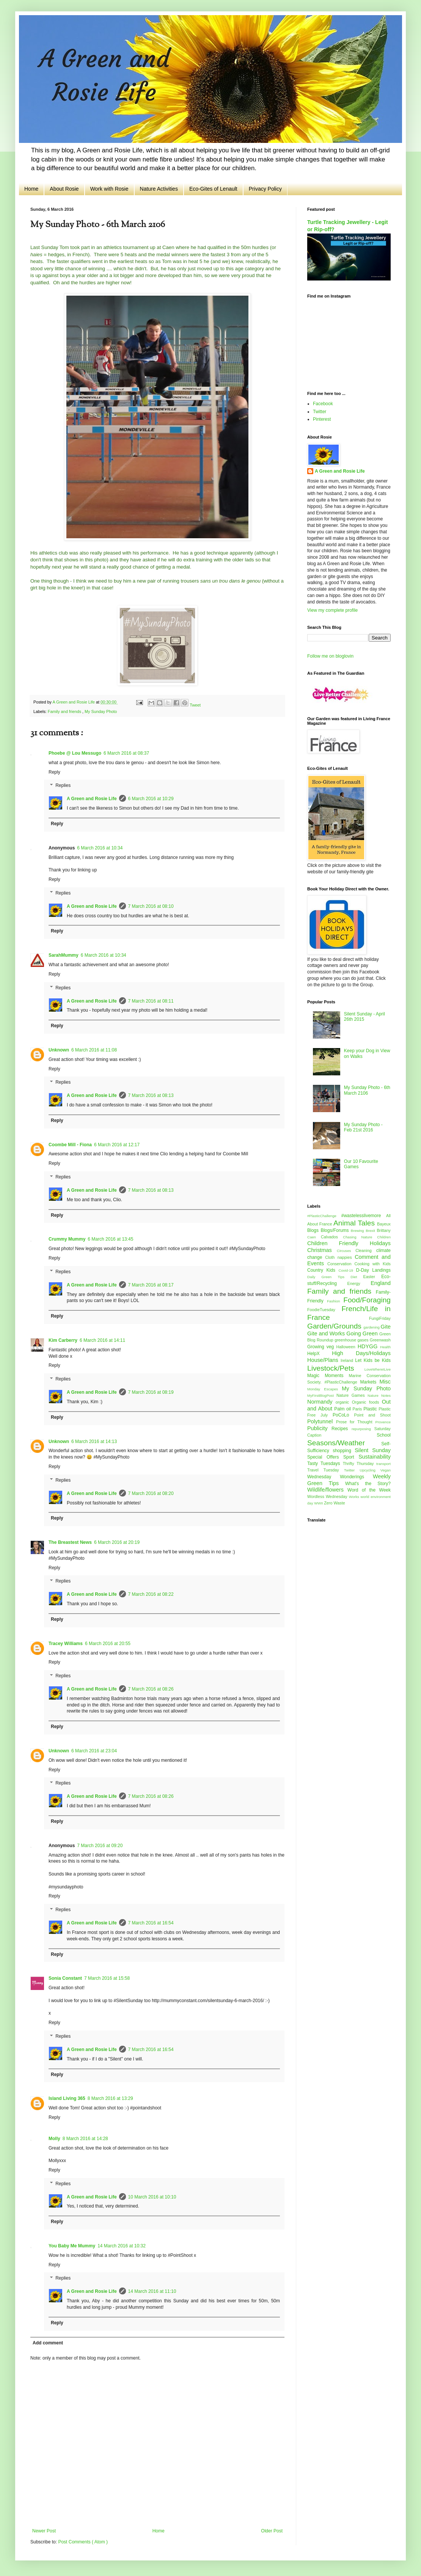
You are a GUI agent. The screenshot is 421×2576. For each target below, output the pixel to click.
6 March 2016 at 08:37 (126, 753)
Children (384, 1237)
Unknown (59, 1050)
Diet (356, 1277)
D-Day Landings (373, 1270)
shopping (344, 1450)
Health (385, 1347)
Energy (359, 1283)
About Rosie (64, 189)
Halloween (346, 1346)
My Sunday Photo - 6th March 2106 (367, 1090)
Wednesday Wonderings (340, 1476)
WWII (319, 1503)
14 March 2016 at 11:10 (152, 2291)
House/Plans (324, 1360)
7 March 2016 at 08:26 (151, 1689)
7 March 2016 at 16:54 (151, 1923)
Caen (314, 1237)
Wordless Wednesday (328, 1496)
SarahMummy (64, 955)
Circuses (346, 1251)
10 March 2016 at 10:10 (152, 2197)
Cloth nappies (340, 1257)
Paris (358, 1409)
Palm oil (343, 1409)
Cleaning (365, 1250)
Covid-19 (347, 1270)
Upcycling (370, 1470)
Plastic (371, 1409)
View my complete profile (332, 610)
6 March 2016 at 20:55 (107, 1643)
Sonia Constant (65, 1978)
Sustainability (374, 1457)
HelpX (319, 1353)
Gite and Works (326, 1333)
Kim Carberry (63, 1340)
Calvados (332, 1237)
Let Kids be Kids (373, 1360)
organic (344, 1402)
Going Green (362, 1333)
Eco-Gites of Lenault (213, 189)
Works (355, 1497)
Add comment (48, 2343)
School (384, 1435)
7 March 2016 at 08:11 (151, 1001)
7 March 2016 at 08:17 (151, 1285)
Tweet (195, 705)
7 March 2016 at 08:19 (151, 1392)
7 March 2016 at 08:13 (151, 1095)
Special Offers (325, 1457)
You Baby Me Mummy (72, 2246)
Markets (370, 1382)
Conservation (341, 1263)
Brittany (384, 1230)
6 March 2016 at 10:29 (151, 798)
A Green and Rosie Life (92, 798)
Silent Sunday (373, 1450)
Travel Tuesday (325, 1470)
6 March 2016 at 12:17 (117, 1144)
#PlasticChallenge (324, 1216)
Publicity (319, 1428)
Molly (54, 2138)
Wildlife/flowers (327, 1490)
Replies (63, 785)
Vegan (385, 1470)
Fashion (335, 1301)
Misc (385, 1382)
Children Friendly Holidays (349, 1243)
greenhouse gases (352, 1340)
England (381, 1283)
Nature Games (352, 1395)
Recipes (341, 1428)
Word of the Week (369, 1490)
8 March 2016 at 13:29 (110, 2098)
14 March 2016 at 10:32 (121, 2246)
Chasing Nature (360, 1237)
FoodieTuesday (324, 1309)
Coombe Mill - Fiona (70, 1144)
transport (383, 1464)
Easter (372, 1276)
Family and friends (65, 711)
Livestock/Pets (335, 1368)
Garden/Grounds (335, 1326)
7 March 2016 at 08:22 (151, 1594)
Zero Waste (334, 1503)
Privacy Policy (265, 189)
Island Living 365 (67, 2098)
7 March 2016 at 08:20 (151, 1493)
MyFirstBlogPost (321, 1395)
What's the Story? (368, 1483)
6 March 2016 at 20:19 (117, 1542)
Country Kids (322, 1270)
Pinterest (322, 419)
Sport (350, 1457)
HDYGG (369, 1346)
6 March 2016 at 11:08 (94, 1050)
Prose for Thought (355, 1422)
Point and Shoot (372, 1415)
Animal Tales (355, 1223)
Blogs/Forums (335, 1230)
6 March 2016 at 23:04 (94, 1750)
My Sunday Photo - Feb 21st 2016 (363, 1127)
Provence (383, 1422)
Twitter (319, 411)
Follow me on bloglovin (330, 656)
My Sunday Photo (101, 711)
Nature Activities (159, 189)
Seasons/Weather (344, 1443)
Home (31, 189)
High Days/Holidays (361, 1353)
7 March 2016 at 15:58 (107, 1978)
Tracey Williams (66, 1643)
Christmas (322, 1250)
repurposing (363, 1429)
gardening (371, 1327)
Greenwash (380, 1340)
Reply (54, 772)
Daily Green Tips (328, 1277)
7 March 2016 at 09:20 (100, 1845)
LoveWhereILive (377, 1369)
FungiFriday (380, 1318)
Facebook (323, 403)
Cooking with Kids (372, 1263)
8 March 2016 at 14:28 (85, 2138)
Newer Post (44, 2531)
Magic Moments (328, 1375)
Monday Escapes (324, 1389)
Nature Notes (379, 1395)
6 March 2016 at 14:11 (102, 1340)
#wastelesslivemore (363, 1215)
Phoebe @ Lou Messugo (75, 753)
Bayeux (384, 1224)
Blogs (313, 1230)
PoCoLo (343, 1415)
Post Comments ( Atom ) (83, 2542)
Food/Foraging (367, 1300)
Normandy (321, 1402)
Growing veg (321, 1346)
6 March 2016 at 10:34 (100, 848)
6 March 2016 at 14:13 (94, 1441)
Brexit (371, 1230)
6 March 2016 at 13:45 (110, 1239)
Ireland (348, 1360)
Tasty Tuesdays (325, 1463)
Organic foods (367, 1402)
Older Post (272, 2531)
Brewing (358, 1230)
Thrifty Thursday (359, 1463)
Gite (386, 1327)
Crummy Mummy (67, 1239)
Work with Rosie (109, 189)
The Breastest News (70, 1542)
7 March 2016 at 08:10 (151, 906)
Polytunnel (321, 1421)
